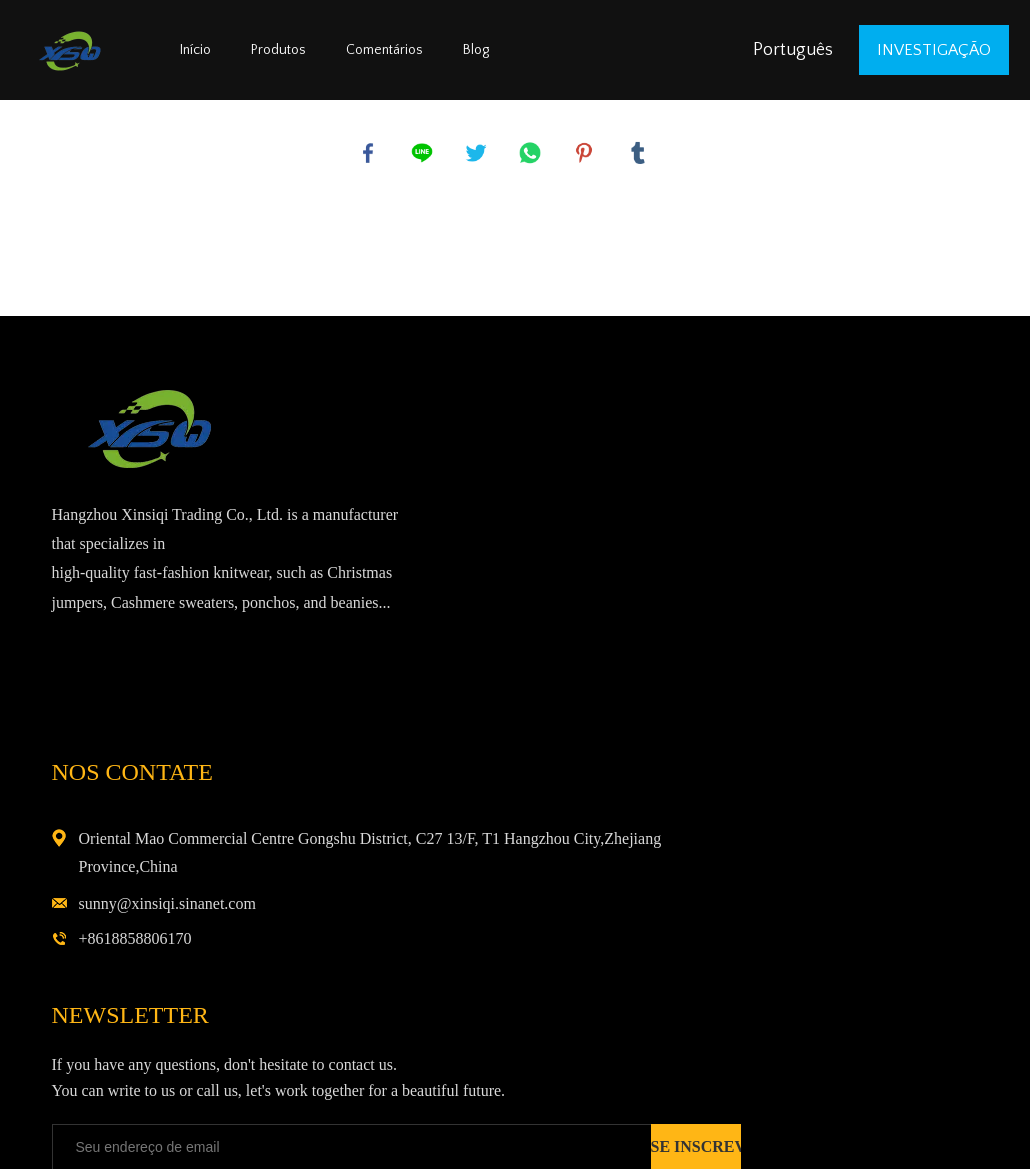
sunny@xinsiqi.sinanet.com (806, 574)
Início (195, 50)
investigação (934, 50)
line (424, 155)
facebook (370, 155)
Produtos (278, 50)
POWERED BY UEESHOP (635, 1130)
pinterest (586, 155)
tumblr (640, 155)
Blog (476, 50)
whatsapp (532, 155)
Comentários (384, 50)
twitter (478, 155)
